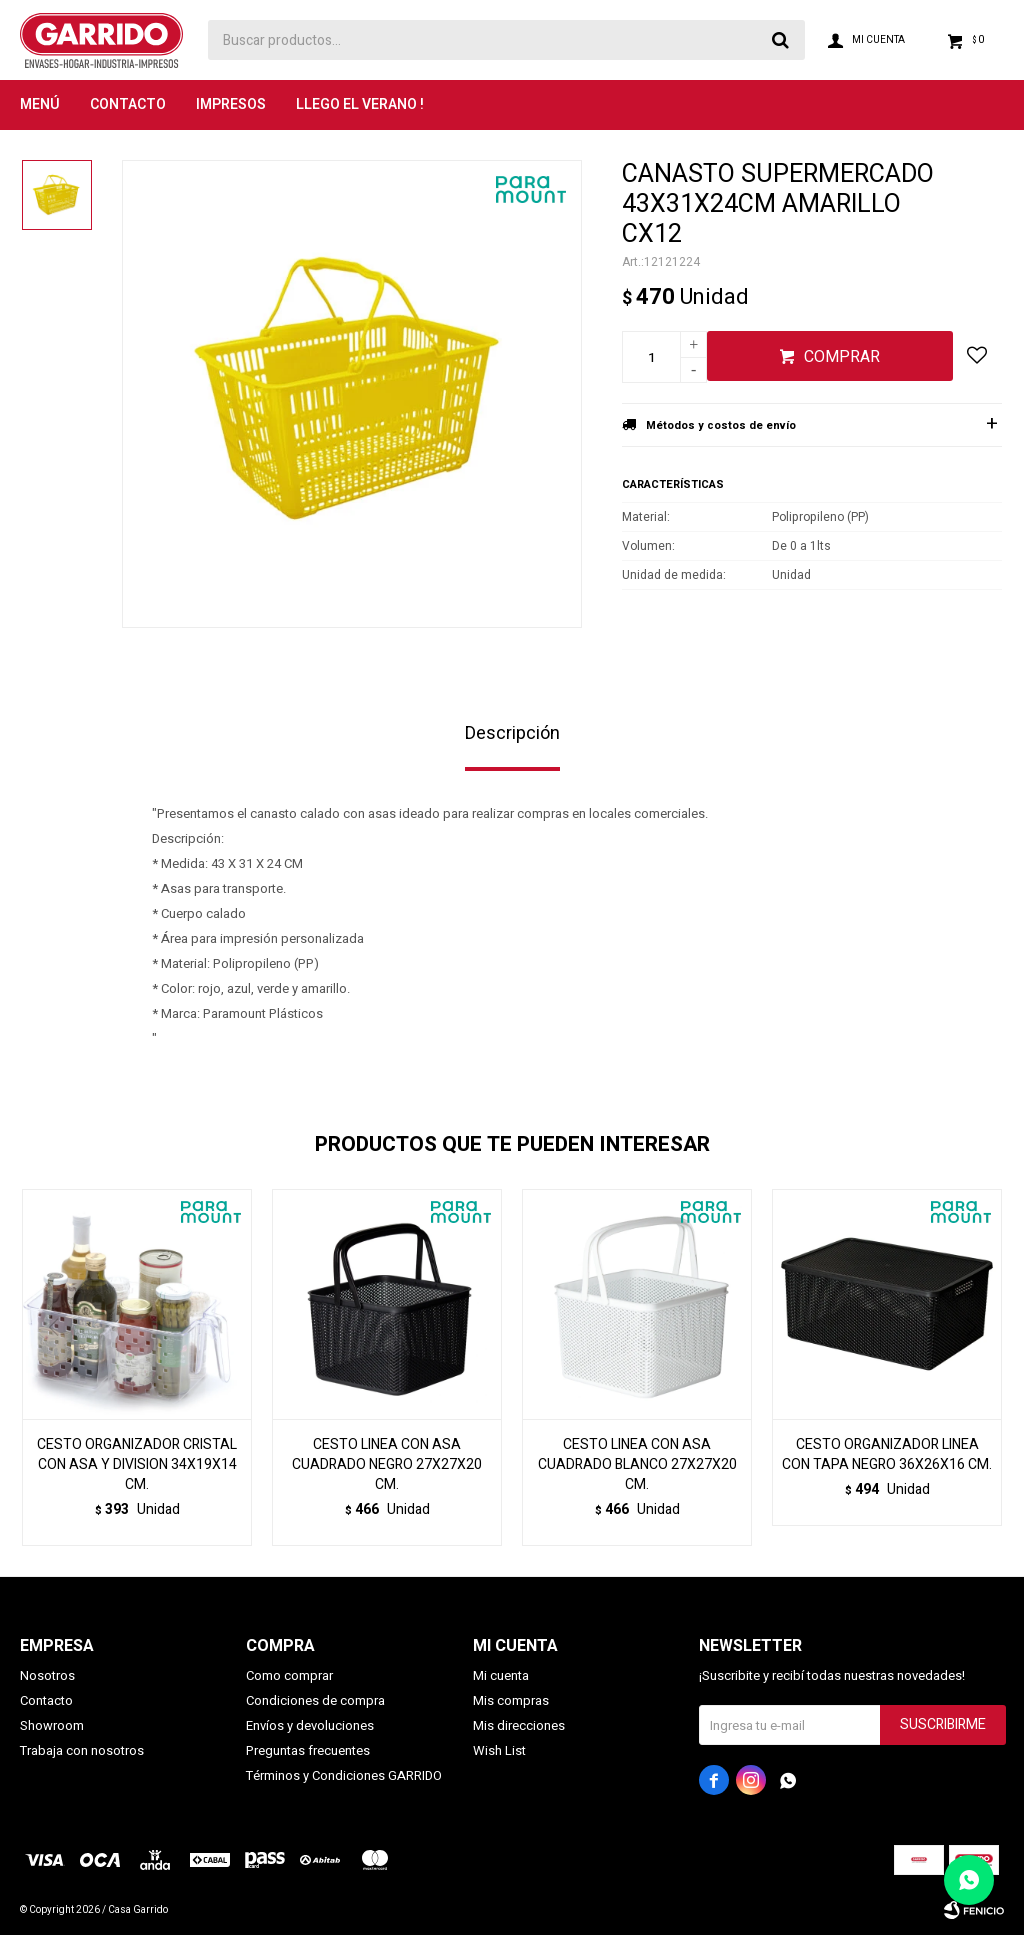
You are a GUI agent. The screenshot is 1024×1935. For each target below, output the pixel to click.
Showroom (52, 1725)
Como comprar (289, 1675)
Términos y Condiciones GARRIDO (344, 1775)
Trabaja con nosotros (82, 1750)
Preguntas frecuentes (308, 1750)
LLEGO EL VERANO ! (360, 104)
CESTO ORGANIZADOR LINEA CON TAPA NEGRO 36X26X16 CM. (887, 1455)
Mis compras (511, 1700)
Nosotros (47, 1675)
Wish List (499, 1750)
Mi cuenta (501, 1675)
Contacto (128, 104)
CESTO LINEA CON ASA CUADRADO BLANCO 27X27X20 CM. (637, 1465)
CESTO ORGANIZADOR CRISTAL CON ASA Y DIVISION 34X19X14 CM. (137, 1465)
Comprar (842, 357)
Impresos (231, 104)
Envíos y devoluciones (310, 1725)
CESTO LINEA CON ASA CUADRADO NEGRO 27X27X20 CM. (387, 1465)
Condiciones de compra (315, 1700)
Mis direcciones (519, 1725)
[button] (978, 1368)
